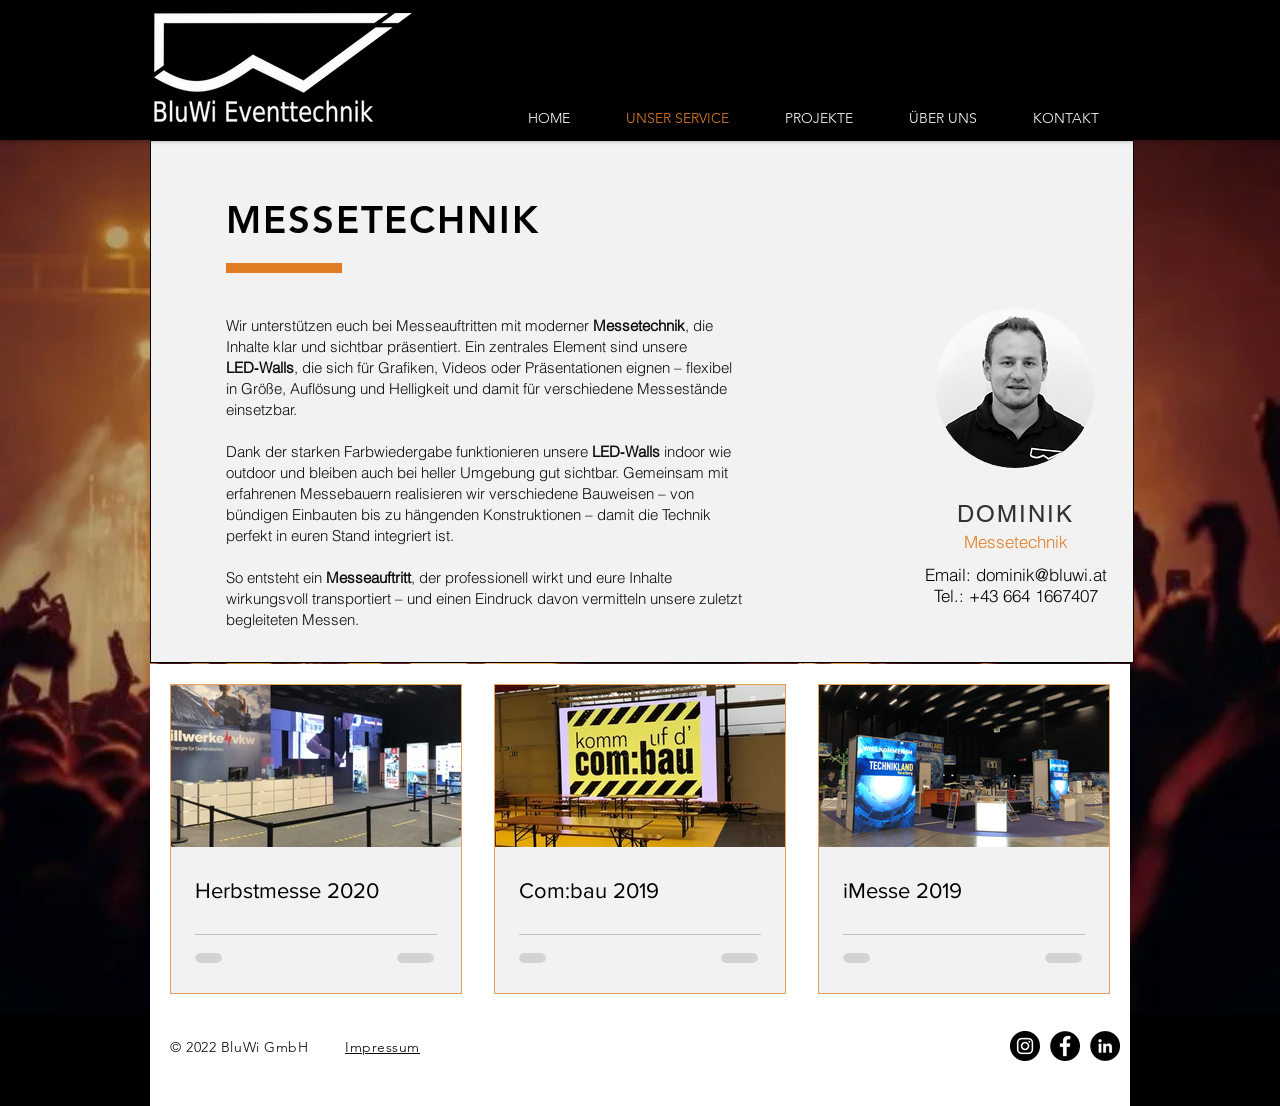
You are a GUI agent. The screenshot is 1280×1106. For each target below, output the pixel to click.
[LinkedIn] (1105, 1046)
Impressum (382, 1047)
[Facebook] (1065, 1046)
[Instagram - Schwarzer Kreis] (1025, 1046)
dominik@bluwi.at (1041, 574)
